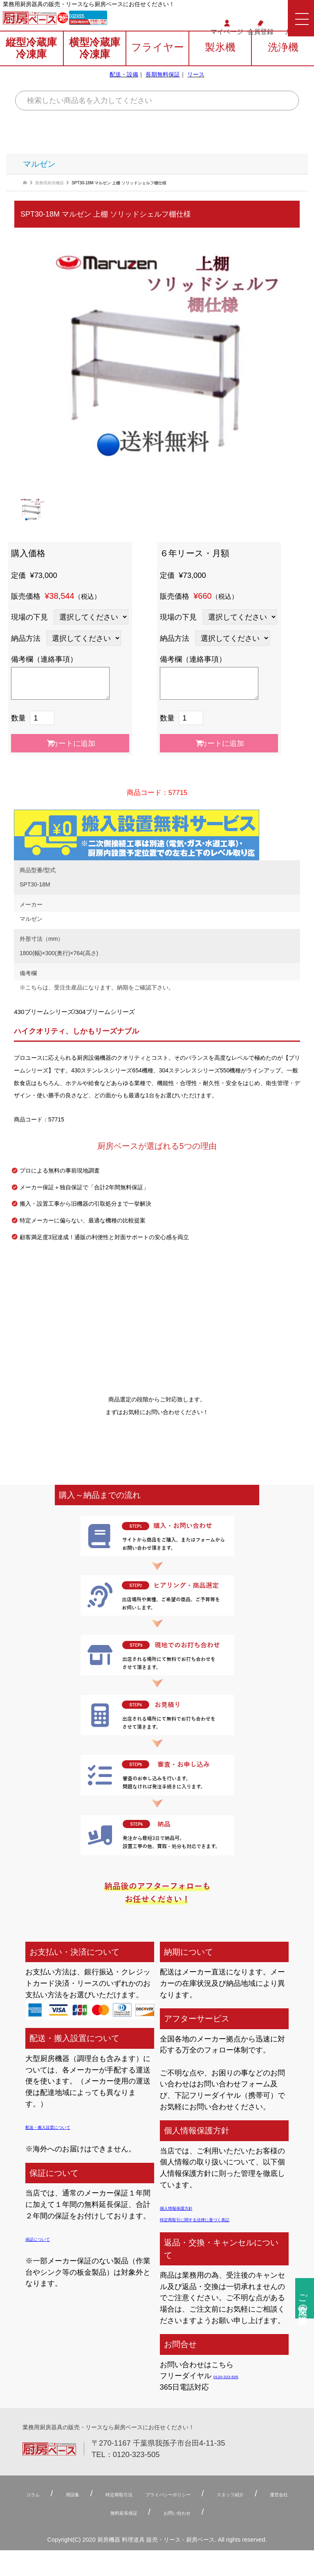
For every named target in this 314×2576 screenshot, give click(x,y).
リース (195, 90)
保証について (47, 2238)
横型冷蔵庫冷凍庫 (94, 64)
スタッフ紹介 (48, 2513)
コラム (34, 2494)
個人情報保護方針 (189, 2207)
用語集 (87, 2494)
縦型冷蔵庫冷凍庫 (31, 64)
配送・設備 (124, 90)
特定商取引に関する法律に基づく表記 (222, 2218)
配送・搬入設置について (65, 2126)
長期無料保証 (163, 90)
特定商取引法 (152, 2494)
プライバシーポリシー (235, 2494)
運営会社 (118, 2513)
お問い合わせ (252, 2513)
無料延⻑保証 (174, 2513)
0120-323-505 (122, 21)
